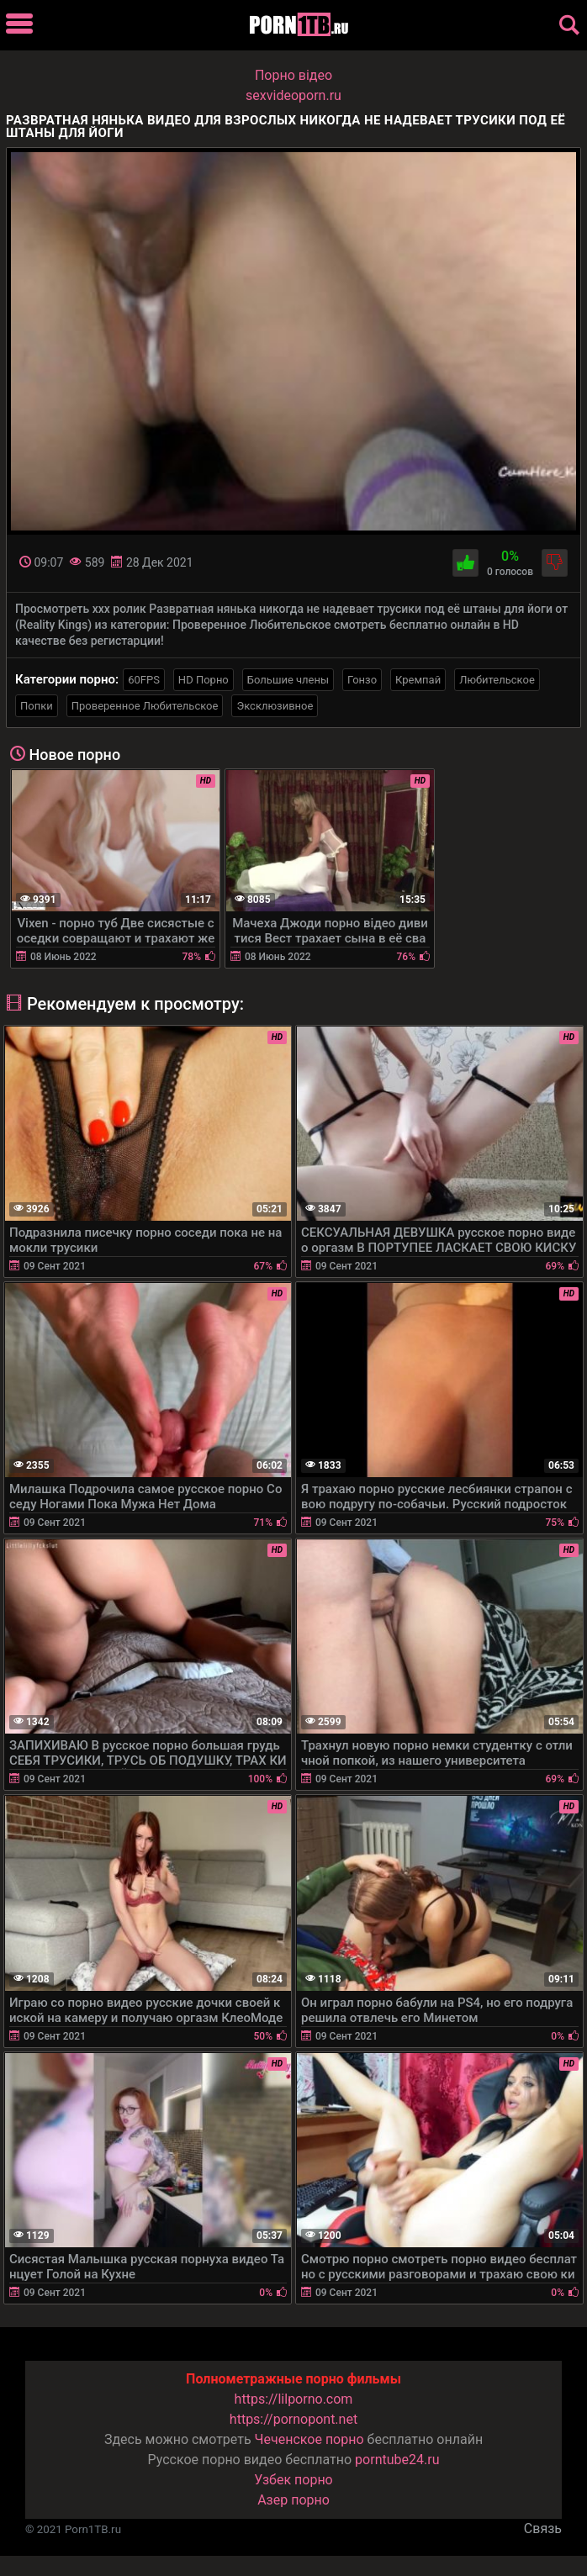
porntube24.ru (397, 2460)
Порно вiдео (293, 75)
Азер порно (293, 2500)
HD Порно (203, 679)
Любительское (497, 679)
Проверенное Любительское (145, 705)
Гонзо (362, 679)
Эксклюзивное (274, 705)
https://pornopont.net (293, 2419)
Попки (36, 705)
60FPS (144, 679)
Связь (543, 2528)
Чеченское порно (309, 2439)
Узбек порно (293, 2480)
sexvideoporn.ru (293, 95)
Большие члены (288, 679)
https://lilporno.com (294, 2399)
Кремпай (418, 679)
